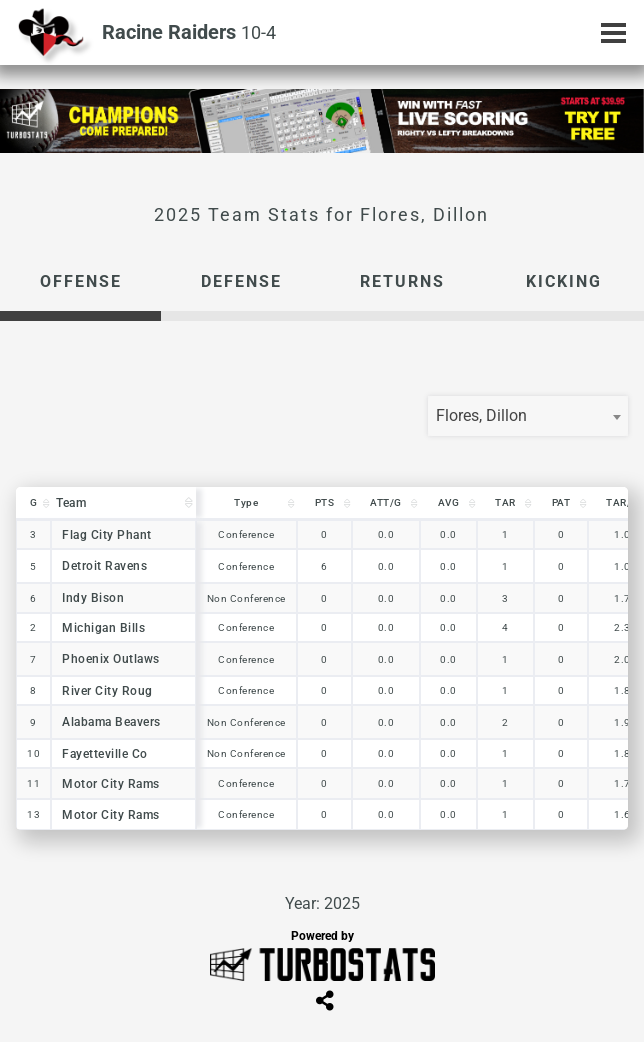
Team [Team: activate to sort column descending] (71, 503)
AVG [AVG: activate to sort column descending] (449, 502)
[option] (322, 121)
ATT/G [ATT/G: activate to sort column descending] (386, 502)
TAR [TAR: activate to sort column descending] (505, 502)
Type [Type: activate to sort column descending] (246, 502)
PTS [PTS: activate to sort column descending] (325, 502)
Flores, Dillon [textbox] (481, 415)
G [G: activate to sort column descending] (34, 502)
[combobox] (528, 416)
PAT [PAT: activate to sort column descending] (561, 502)
